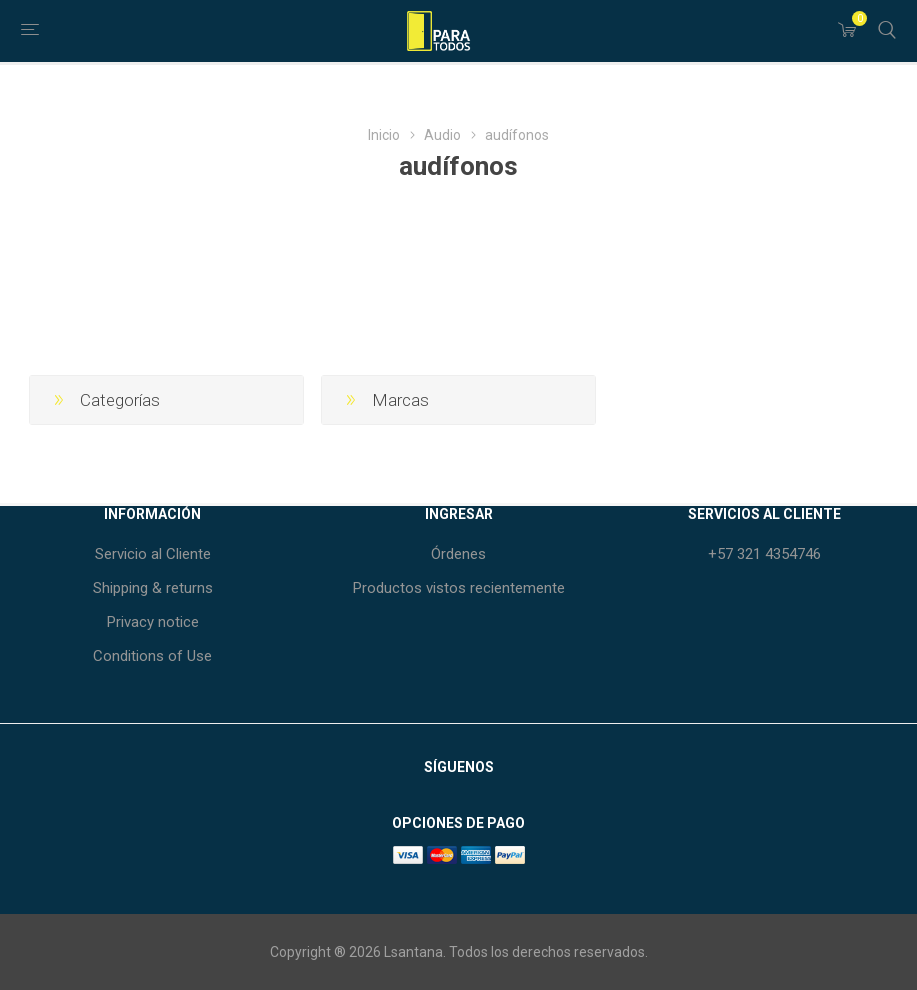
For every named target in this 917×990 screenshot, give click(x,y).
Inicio (384, 135)
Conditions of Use (152, 656)
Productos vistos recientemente (459, 588)
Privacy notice (153, 622)
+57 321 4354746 (764, 554)
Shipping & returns (153, 588)
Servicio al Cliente (153, 554)
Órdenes (458, 554)
